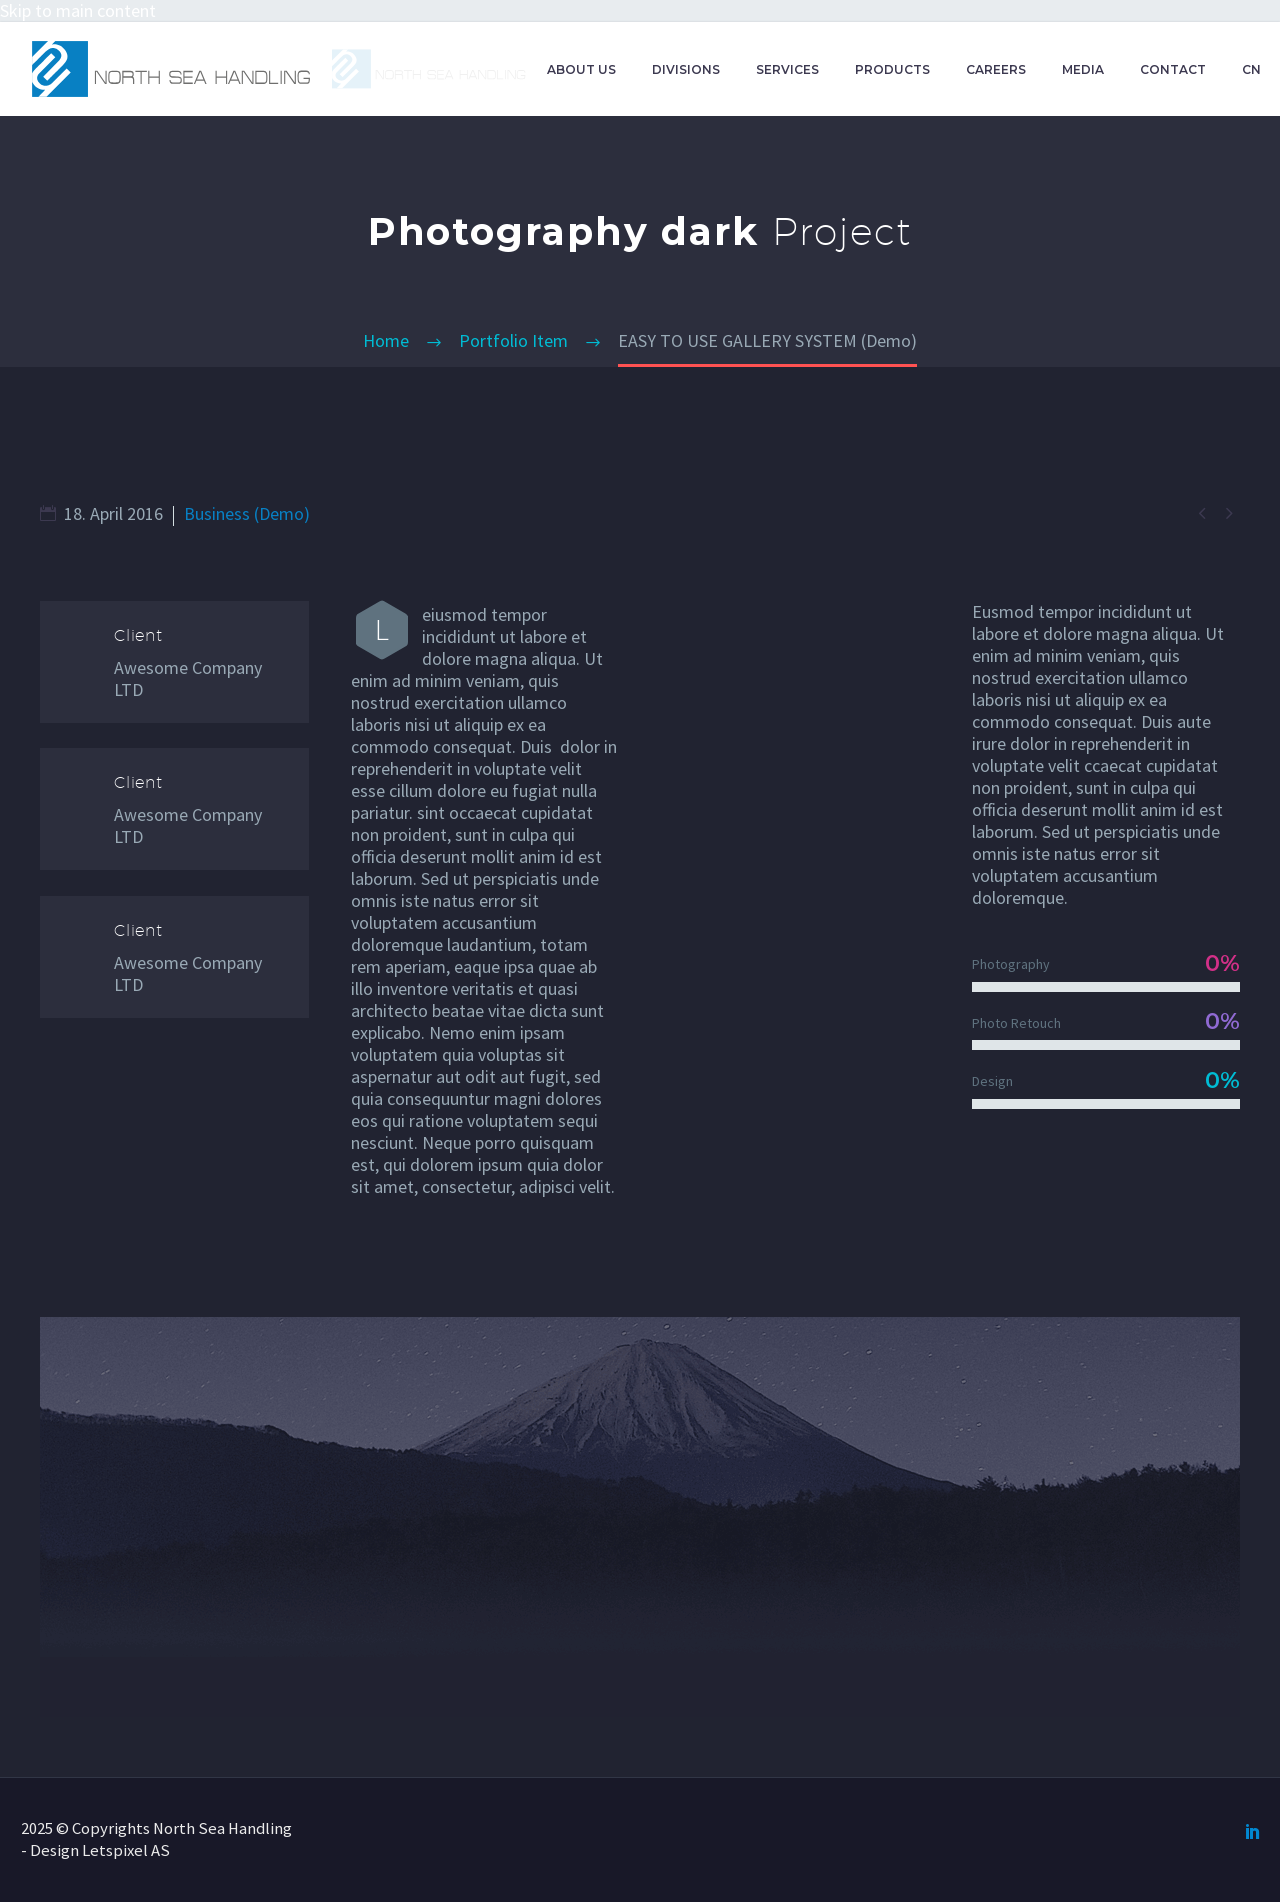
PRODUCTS (892, 69)
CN (1251, 69)
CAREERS (996, 69)
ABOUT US (581, 69)
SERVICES (787, 69)
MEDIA (1083, 69)
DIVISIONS (686, 69)
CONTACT (1173, 69)
